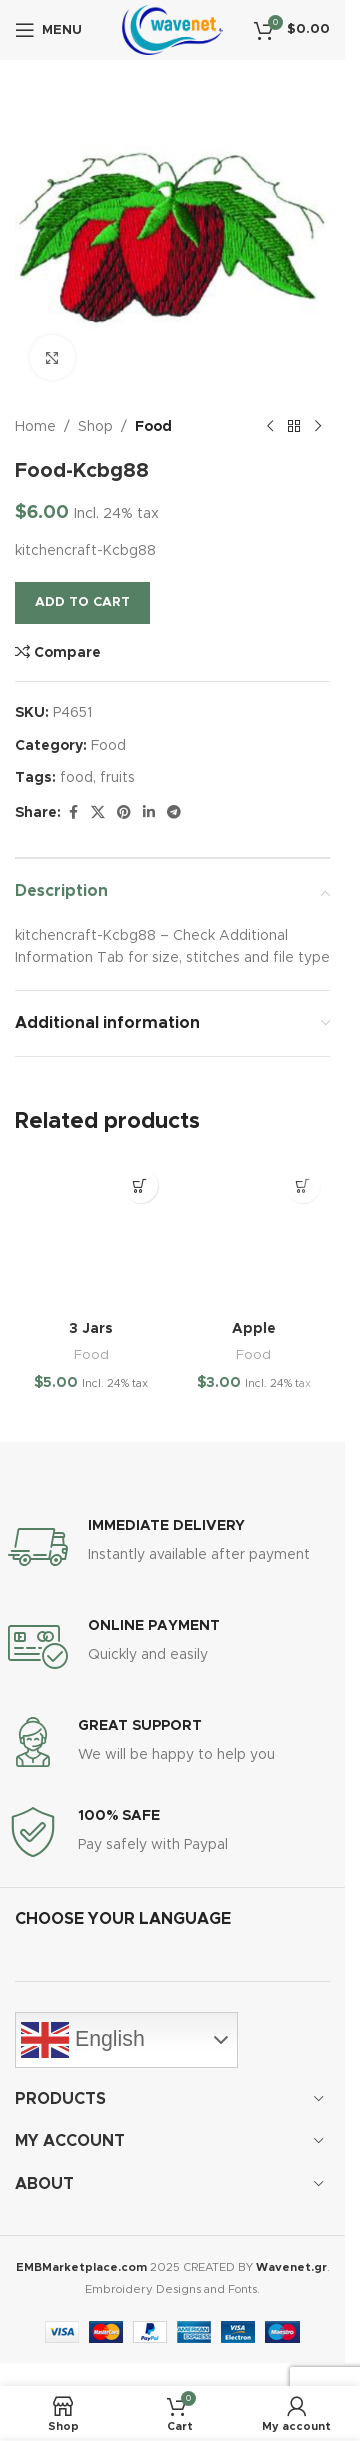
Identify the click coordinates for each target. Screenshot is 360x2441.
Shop (95, 427)
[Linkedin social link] (149, 813)
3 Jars (91, 1329)
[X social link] (98, 813)
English (83, 2040)
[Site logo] (172, 30)
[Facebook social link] (73, 813)
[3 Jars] (91, 1234)
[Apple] (254, 1234)
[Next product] (318, 427)
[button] (140, 1185)
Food (153, 427)
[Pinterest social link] (124, 813)
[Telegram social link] (174, 813)
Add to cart (82, 602)
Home (35, 427)
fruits (117, 778)
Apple (254, 1329)
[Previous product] (270, 427)
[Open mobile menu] (48, 30)
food (76, 778)
